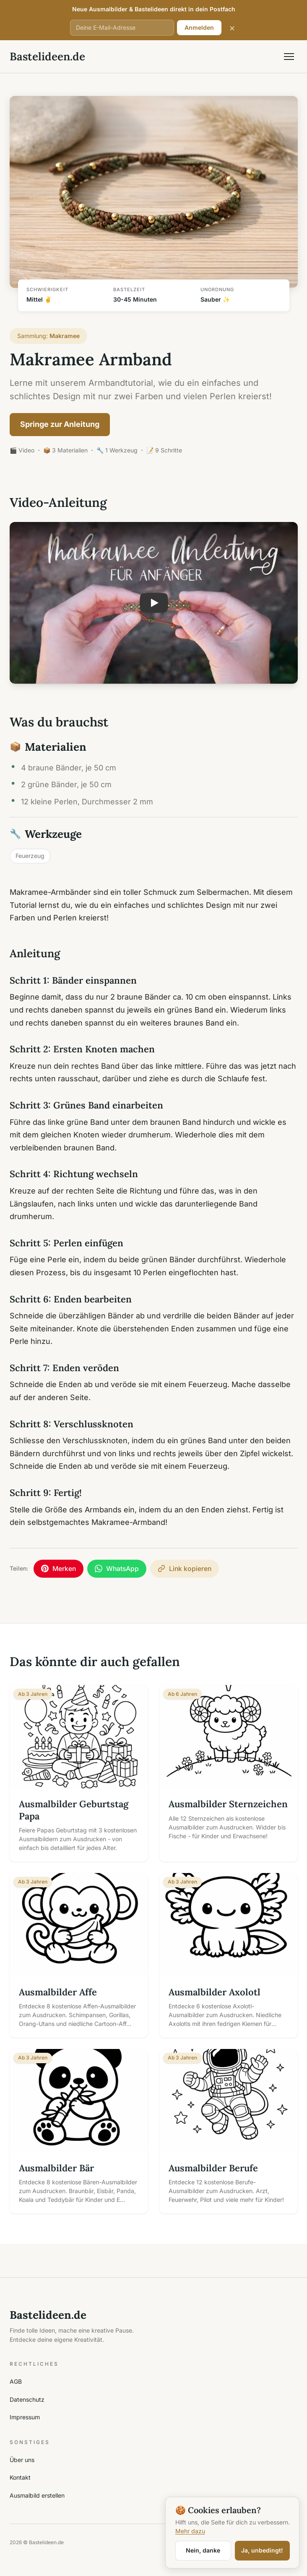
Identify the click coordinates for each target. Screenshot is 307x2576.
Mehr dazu (190, 2531)
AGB (16, 2381)
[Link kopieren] (184, 1569)
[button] (154, 603)
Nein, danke (203, 2550)
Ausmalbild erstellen (37, 2495)
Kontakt (20, 2477)
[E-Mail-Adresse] (122, 28)
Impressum (25, 2417)
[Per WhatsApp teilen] (116, 1569)
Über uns (22, 2459)
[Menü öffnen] (289, 56)
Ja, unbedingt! (262, 2550)
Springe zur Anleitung (59, 424)
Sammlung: (48, 336)
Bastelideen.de (47, 56)
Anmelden (199, 27)
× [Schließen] (232, 27)
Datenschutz (27, 2399)
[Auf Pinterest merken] (58, 1569)
